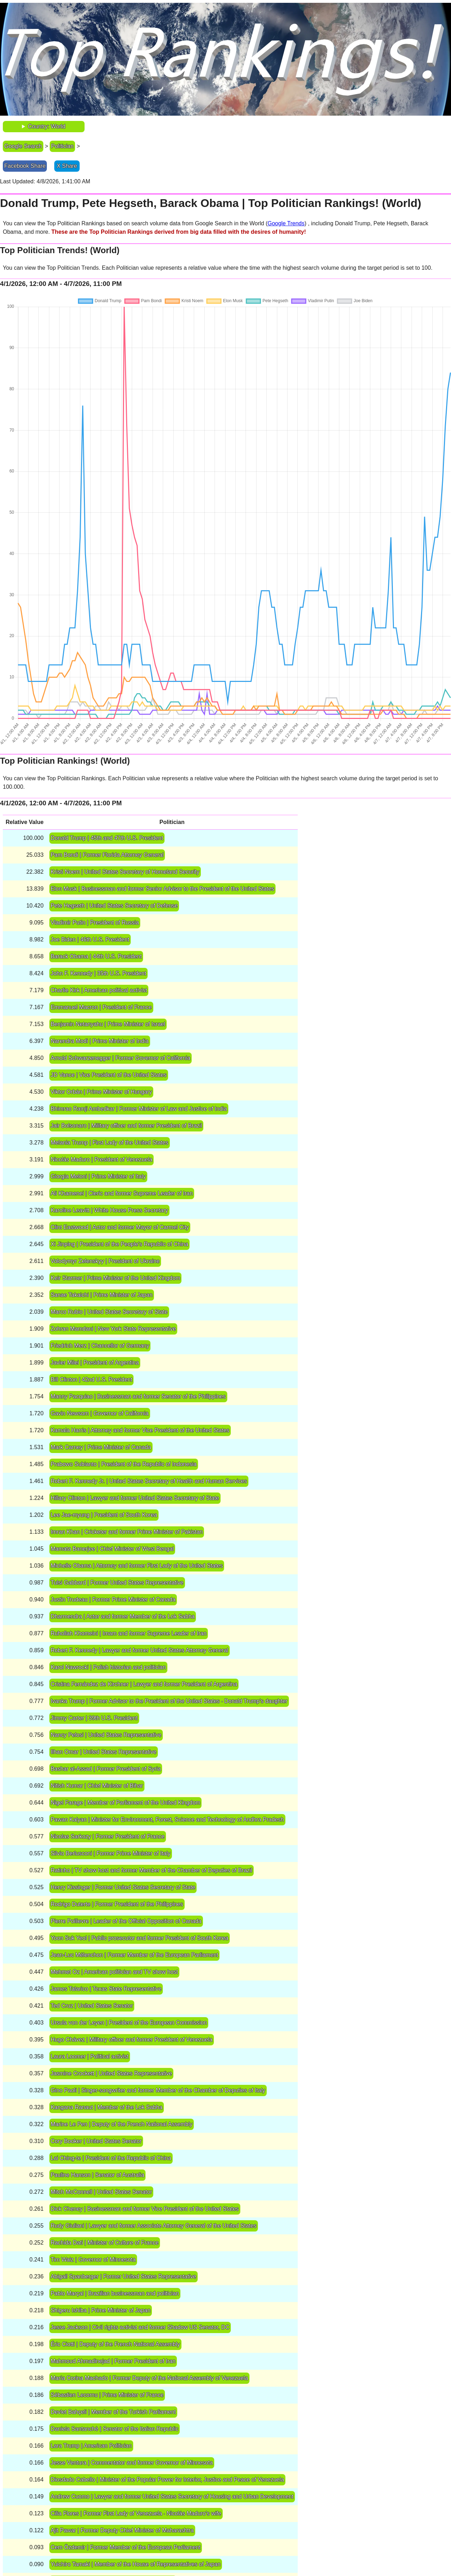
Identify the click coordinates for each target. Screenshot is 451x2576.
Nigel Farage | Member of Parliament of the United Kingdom (125, 1803)
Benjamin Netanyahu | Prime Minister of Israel (108, 1024)
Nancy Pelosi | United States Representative (106, 1735)
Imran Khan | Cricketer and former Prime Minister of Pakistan (127, 1532)
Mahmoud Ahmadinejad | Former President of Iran (113, 2361)
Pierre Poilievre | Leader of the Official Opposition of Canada (126, 1921)
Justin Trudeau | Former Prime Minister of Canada (113, 1600)
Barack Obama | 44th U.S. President (96, 956)
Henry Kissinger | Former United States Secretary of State (123, 1887)
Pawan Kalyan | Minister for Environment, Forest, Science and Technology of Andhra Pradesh (167, 1820)
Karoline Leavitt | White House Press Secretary (109, 1210)
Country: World (46, 126)
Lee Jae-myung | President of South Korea (104, 1515)
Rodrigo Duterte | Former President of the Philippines (117, 1904)
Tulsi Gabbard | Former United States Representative (117, 1583)
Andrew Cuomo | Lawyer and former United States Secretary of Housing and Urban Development (172, 2496)
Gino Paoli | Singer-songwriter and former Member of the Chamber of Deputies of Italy (158, 2090)
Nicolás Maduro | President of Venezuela (102, 1159)
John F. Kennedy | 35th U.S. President (98, 973)
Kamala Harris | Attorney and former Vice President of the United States (140, 1430)
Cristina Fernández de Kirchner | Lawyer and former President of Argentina (144, 1684)
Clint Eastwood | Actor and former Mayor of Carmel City (120, 1227)
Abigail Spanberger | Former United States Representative (123, 2276)
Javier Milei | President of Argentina (95, 1363)
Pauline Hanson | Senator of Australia (97, 2175)
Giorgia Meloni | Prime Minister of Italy (98, 1176)
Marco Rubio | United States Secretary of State (109, 1312)
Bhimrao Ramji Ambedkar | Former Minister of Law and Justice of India (139, 1109)
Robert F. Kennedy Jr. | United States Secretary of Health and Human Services (149, 1481)
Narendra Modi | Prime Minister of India (100, 1041)
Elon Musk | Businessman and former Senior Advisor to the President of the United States (162, 889)
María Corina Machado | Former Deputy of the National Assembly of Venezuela (149, 2378)
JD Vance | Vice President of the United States (109, 1075)
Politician (62, 146)
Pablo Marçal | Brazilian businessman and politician (115, 2293)
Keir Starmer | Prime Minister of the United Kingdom (115, 1278)
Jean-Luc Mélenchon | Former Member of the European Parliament (134, 1955)
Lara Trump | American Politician (91, 2446)
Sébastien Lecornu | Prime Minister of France (107, 2395)
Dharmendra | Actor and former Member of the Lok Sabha (123, 1616)
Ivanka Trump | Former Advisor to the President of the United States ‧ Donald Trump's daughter (169, 1701)
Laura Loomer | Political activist (90, 2056)
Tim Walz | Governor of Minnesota (93, 2260)
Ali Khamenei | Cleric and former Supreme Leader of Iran (122, 1193)
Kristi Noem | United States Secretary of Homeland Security (125, 872)
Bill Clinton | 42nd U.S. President (91, 1379)
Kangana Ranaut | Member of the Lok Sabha (106, 2107)
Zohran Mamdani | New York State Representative (113, 1329)
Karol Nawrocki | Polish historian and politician (108, 1667)
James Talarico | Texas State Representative (106, 1989)
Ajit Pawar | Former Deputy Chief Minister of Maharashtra (122, 2530)
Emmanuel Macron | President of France (101, 1007)
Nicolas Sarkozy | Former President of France (108, 1836)
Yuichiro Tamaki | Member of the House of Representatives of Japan (136, 2564)
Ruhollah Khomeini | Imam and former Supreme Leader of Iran (129, 1633)
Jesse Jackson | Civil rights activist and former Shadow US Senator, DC (140, 2327)
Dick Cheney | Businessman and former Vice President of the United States (145, 2209)
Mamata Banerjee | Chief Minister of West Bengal (112, 1549)
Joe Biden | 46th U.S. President (90, 939)
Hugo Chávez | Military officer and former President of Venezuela (131, 2040)
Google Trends (285, 223)
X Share (67, 166)
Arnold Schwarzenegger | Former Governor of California (120, 1058)
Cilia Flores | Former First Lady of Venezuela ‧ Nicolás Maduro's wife (136, 2513)
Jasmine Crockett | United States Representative (111, 2073)
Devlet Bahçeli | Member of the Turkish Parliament (113, 2412)
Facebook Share (24, 166)
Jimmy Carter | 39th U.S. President (94, 1718)
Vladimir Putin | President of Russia (95, 923)
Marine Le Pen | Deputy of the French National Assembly (122, 2124)
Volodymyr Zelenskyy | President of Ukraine (105, 1261)
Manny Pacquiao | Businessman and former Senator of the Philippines (138, 1396)
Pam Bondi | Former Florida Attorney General (107, 855)
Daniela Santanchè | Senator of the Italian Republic (115, 2429)
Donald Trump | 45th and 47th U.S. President (107, 838)
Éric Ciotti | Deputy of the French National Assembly (115, 2344)
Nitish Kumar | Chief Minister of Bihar (97, 1786)
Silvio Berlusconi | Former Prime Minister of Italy (111, 1853)
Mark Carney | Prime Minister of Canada (101, 1447)
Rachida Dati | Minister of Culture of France (105, 2243)
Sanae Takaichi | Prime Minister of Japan (102, 1295)
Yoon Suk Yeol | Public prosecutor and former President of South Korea (139, 1938)
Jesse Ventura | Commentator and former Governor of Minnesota (132, 2463)
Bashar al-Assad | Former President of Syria (106, 1769)
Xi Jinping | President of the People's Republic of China (120, 1244)
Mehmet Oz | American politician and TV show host (114, 1972)
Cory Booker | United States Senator (96, 2141)
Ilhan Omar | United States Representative (103, 1752)
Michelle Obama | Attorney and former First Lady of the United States (137, 1566)
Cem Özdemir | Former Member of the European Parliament (126, 2547)
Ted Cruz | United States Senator (92, 2006)
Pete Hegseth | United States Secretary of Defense (114, 906)
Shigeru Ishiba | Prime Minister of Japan (100, 2310)
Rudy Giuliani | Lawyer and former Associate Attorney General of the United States (154, 2226)
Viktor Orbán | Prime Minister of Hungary (101, 1092)
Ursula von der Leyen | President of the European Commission (129, 2023)
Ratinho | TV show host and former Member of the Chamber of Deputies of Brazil (151, 1870)
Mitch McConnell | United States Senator (101, 2192)
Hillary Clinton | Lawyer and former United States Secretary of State (135, 1498)
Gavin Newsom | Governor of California (100, 1413)
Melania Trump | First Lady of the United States (109, 1143)
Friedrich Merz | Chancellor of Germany (100, 1346)
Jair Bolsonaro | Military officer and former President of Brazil (126, 1126)
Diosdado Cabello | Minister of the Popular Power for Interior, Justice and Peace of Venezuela (167, 2480)
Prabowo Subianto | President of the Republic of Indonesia (124, 1464)
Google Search (23, 146)
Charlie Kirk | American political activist (99, 990)
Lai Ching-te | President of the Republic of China (111, 2158)
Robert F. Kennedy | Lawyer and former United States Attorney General (139, 1650)
